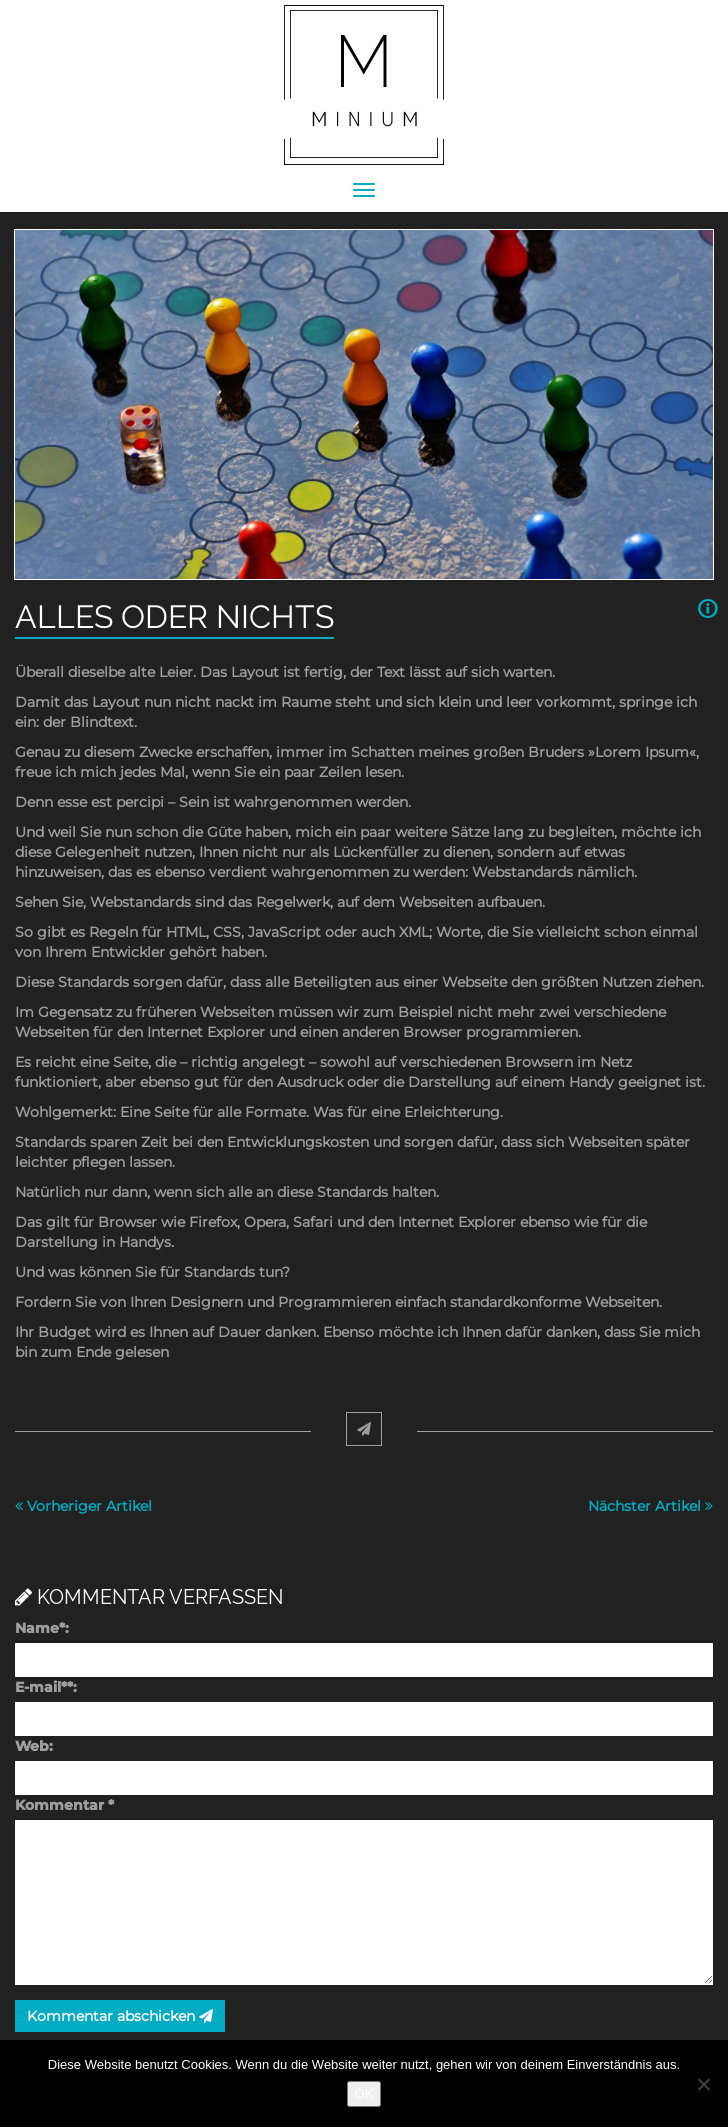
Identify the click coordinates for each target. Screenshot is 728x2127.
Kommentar (64, 1805)
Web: (34, 1746)
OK (364, 2093)
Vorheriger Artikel (83, 1506)
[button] (705, 608)
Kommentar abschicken (120, 2016)
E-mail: (46, 1687)
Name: (42, 1628)
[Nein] (703, 2084)
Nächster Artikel (650, 1506)
